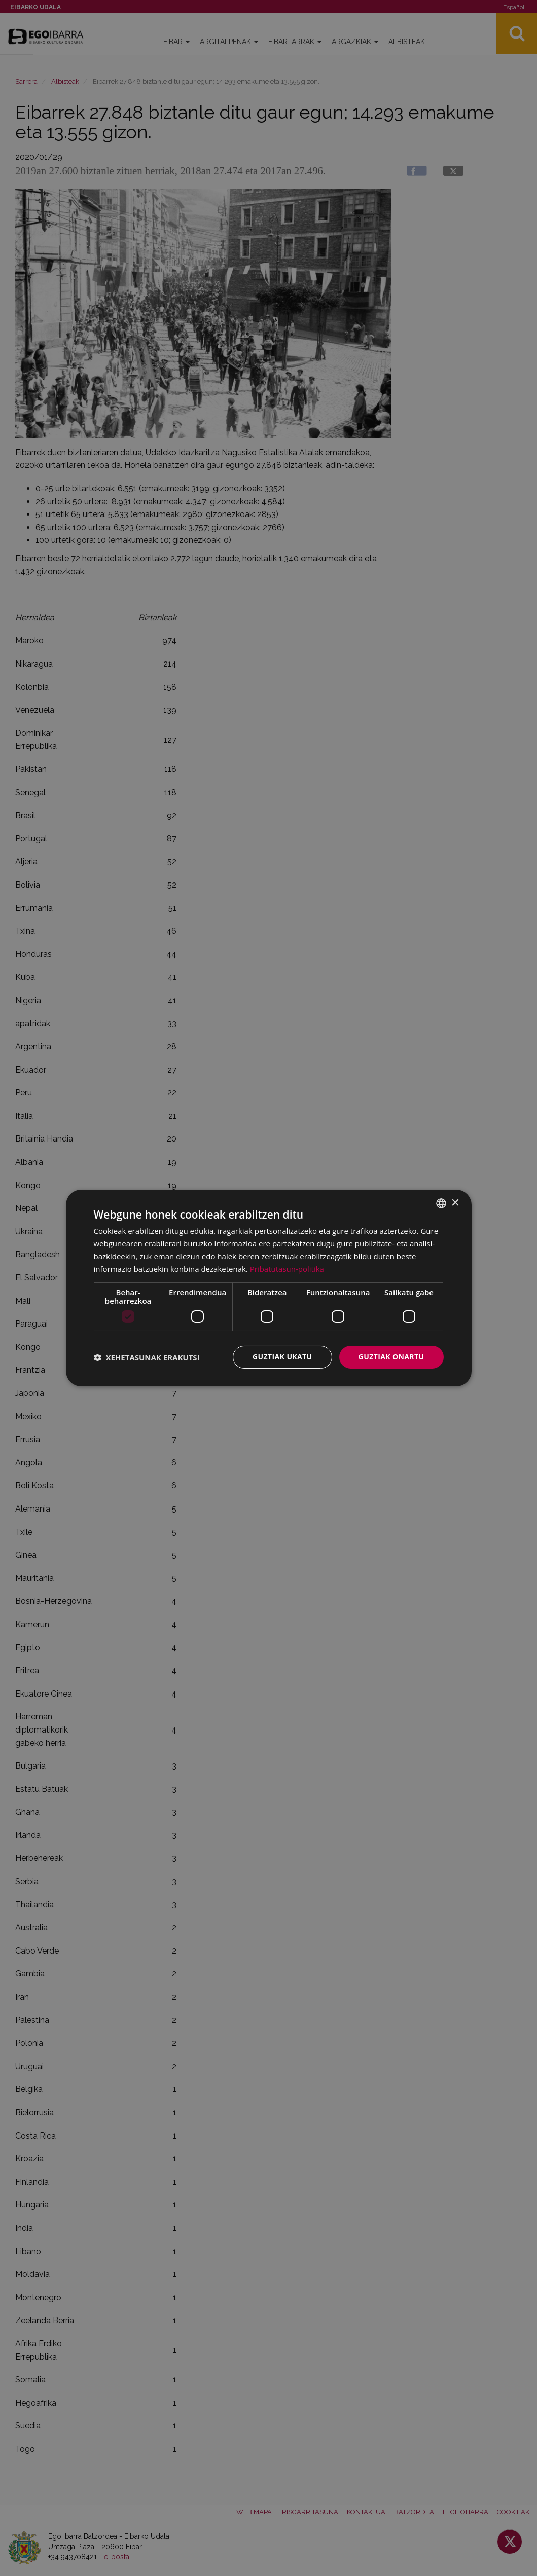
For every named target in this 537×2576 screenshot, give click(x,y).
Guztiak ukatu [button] (282, 1356)
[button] (147, 1357)
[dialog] (269, 1288)
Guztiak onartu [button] (391, 1356)
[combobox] (441, 1203)
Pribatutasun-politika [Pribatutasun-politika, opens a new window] (287, 1269)
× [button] (455, 1202)
